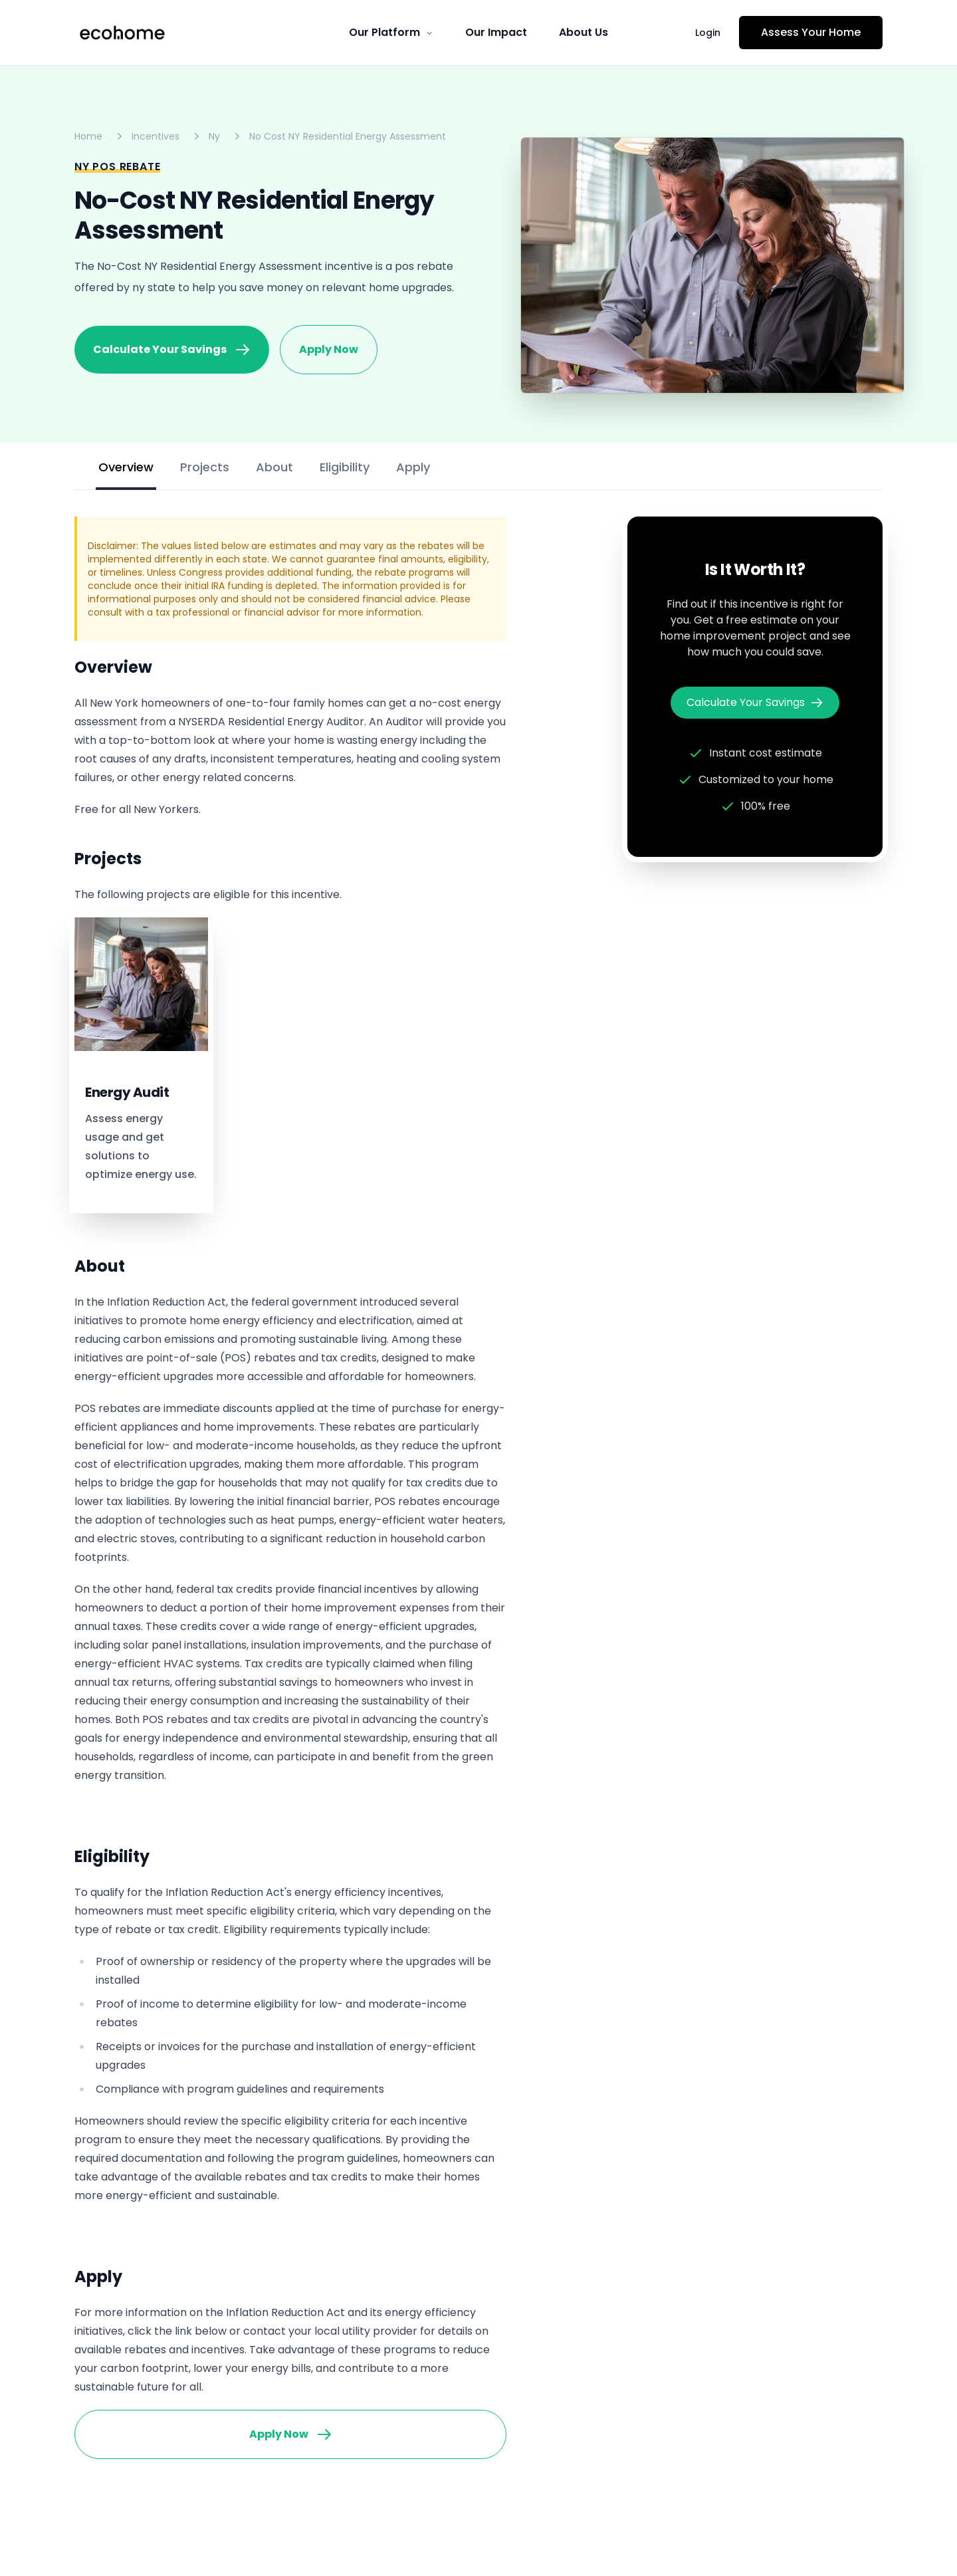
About (274, 467)
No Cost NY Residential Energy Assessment (347, 136)
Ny (214, 136)
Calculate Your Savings (172, 350)
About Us (583, 32)
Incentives (155, 136)
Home (88, 136)
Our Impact (496, 32)
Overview (126, 467)
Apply (413, 467)
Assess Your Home (811, 32)
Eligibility (345, 467)
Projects (204, 467)
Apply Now (328, 349)
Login (707, 32)
